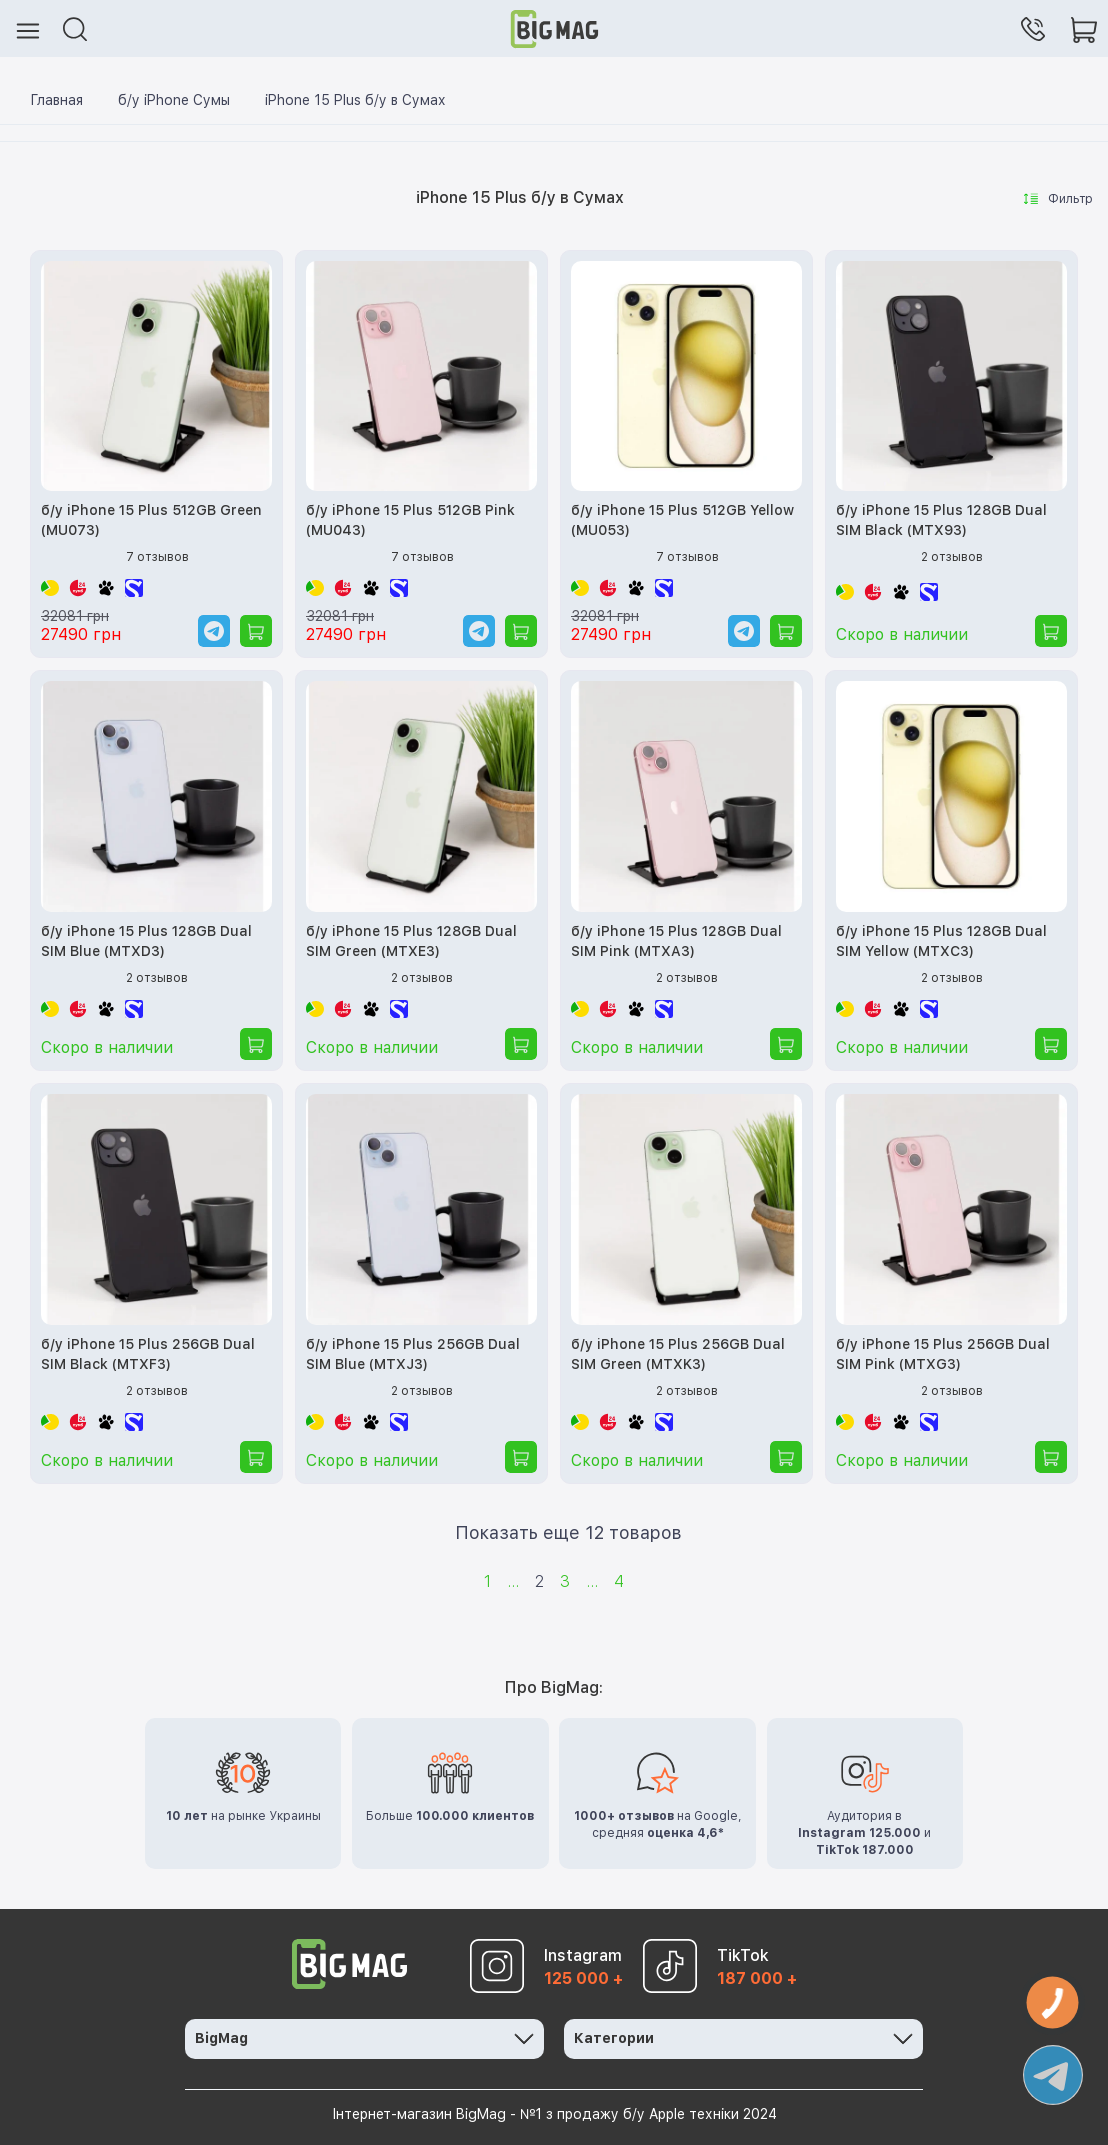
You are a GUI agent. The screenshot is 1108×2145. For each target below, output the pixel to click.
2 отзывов (952, 557)
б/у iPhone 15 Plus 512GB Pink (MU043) (410, 520)
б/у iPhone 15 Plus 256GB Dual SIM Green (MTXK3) (678, 1354)
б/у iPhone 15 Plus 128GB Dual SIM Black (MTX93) (941, 520)
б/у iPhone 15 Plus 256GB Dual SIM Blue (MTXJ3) (413, 1354)
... (513, 1581)
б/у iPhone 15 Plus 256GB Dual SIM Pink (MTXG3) (943, 1354)
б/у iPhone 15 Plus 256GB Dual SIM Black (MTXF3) (148, 1354)
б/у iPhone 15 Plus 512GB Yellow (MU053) (682, 520)
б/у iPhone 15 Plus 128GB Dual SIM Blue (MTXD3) (146, 941)
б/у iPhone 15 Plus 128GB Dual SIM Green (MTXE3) (411, 941)
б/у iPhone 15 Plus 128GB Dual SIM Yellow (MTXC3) (941, 941)
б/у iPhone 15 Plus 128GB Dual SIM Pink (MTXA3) (676, 941)
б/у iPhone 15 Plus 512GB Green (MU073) (151, 520)
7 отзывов (157, 557)
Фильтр (1058, 199)
